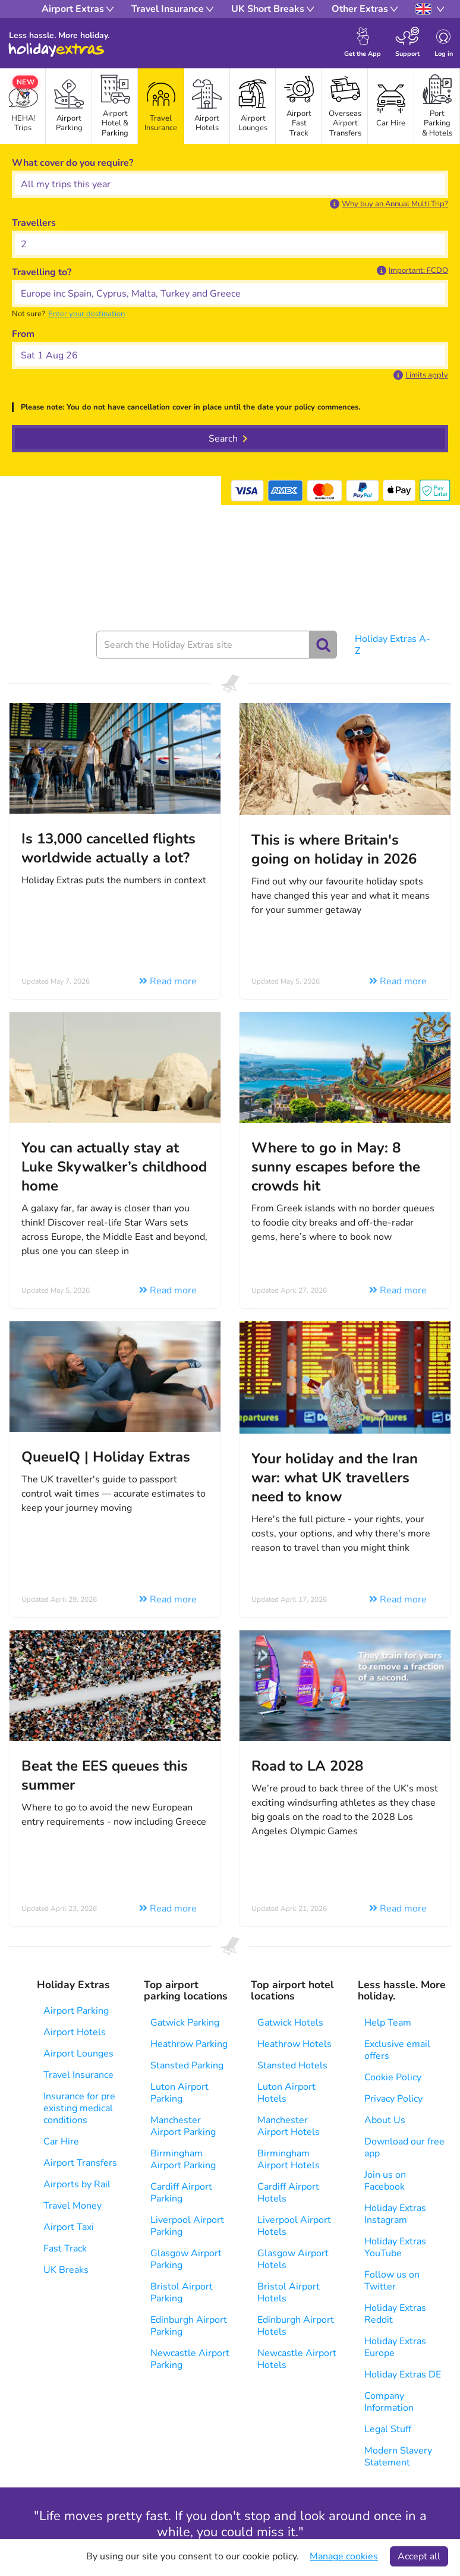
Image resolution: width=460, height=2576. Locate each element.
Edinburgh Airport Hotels (295, 2326)
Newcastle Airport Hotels (296, 2359)
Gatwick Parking (184, 2023)
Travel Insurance (78, 2075)
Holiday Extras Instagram (395, 2214)
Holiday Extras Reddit (395, 2314)
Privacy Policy (393, 2099)
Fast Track (65, 2248)
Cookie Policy (392, 2077)
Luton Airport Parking (179, 2093)
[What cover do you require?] (230, 184)
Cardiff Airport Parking (181, 2193)
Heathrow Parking (189, 2044)
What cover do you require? (72, 162)
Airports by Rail (77, 2184)
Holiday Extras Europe (395, 2347)
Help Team (387, 2023)
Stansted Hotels (292, 2065)
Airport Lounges (78, 2053)
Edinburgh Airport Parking (188, 2326)
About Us (384, 2120)
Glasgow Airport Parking (186, 2259)
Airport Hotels (74, 2032)
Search (223, 438)
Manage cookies (344, 2556)
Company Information (389, 2402)
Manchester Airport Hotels (288, 2126)
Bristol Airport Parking (181, 2292)
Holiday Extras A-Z (392, 645)
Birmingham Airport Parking (183, 2159)
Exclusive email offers (397, 2050)
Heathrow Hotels (294, 2044)
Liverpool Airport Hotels (294, 2226)
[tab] (68, 106)
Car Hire (61, 2141)
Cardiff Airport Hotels (288, 2193)
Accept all (419, 2556)
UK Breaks (66, 2270)
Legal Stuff (387, 2429)
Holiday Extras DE (402, 2374)
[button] (389, 204)
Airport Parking (76, 2011)
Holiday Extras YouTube (395, 2247)
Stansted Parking (186, 2065)
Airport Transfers (80, 2163)
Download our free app (404, 2147)
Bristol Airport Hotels (288, 2292)
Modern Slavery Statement (398, 2456)
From (23, 334)
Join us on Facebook (385, 2181)
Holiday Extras (56, 50)
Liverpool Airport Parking (187, 2226)
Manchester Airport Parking (183, 2126)
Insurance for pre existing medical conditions (79, 2108)
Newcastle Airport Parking (189, 2359)
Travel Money (72, 2206)
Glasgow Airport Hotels (293, 2259)
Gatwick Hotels (290, 2023)
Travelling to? (41, 272)
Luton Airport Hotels (286, 2093)
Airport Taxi (68, 2227)
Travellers (34, 222)
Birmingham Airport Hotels (288, 2159)
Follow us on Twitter (392, 2280)
